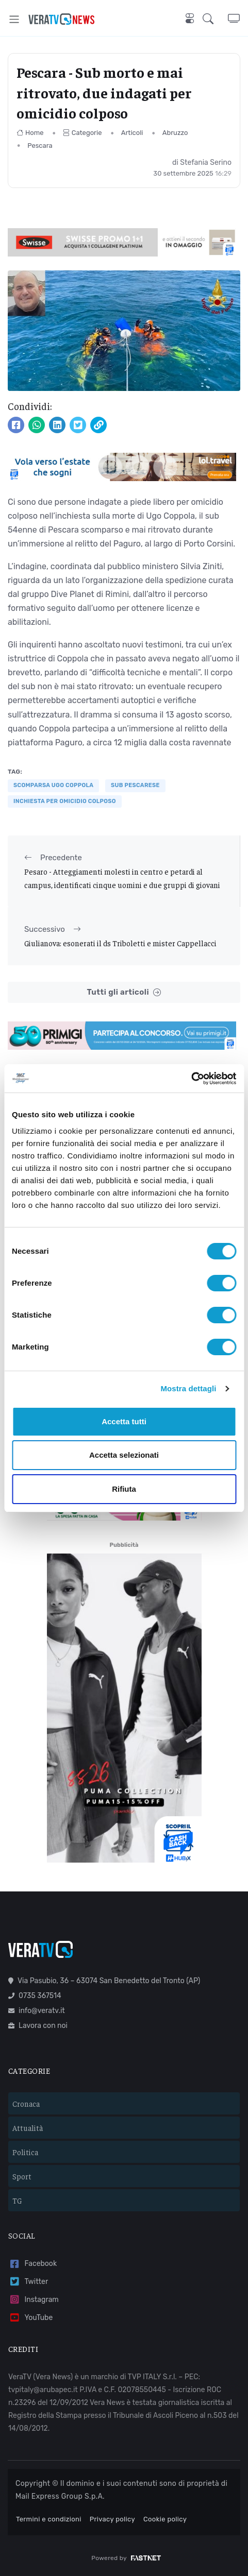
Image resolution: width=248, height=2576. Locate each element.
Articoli (132, 133)
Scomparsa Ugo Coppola (53, 785)
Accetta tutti (124, 1421)
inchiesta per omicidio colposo (64, 801)
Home (30, 133)
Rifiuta (124, 1489)
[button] (215, 19)
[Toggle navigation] (14, 19)
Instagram (33, 2300)
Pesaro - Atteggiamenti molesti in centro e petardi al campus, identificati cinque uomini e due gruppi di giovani (122, 878)
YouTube (30, 2318)
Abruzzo (175, 133)
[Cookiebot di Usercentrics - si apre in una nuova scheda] (191, 1078)
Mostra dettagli (188, 1388)
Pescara (40, 145)
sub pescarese (135, 785)
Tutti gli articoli (124, 992)
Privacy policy (112, 2519)
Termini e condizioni (48, 2519)
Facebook (32, 2264)
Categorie (82, 133)
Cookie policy (165, 2519)
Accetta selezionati (124, 1455)
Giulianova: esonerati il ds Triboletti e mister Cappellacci (120, 943)
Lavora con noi (38, 2025)
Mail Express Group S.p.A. (60, 2496)
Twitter (28, 2282)
